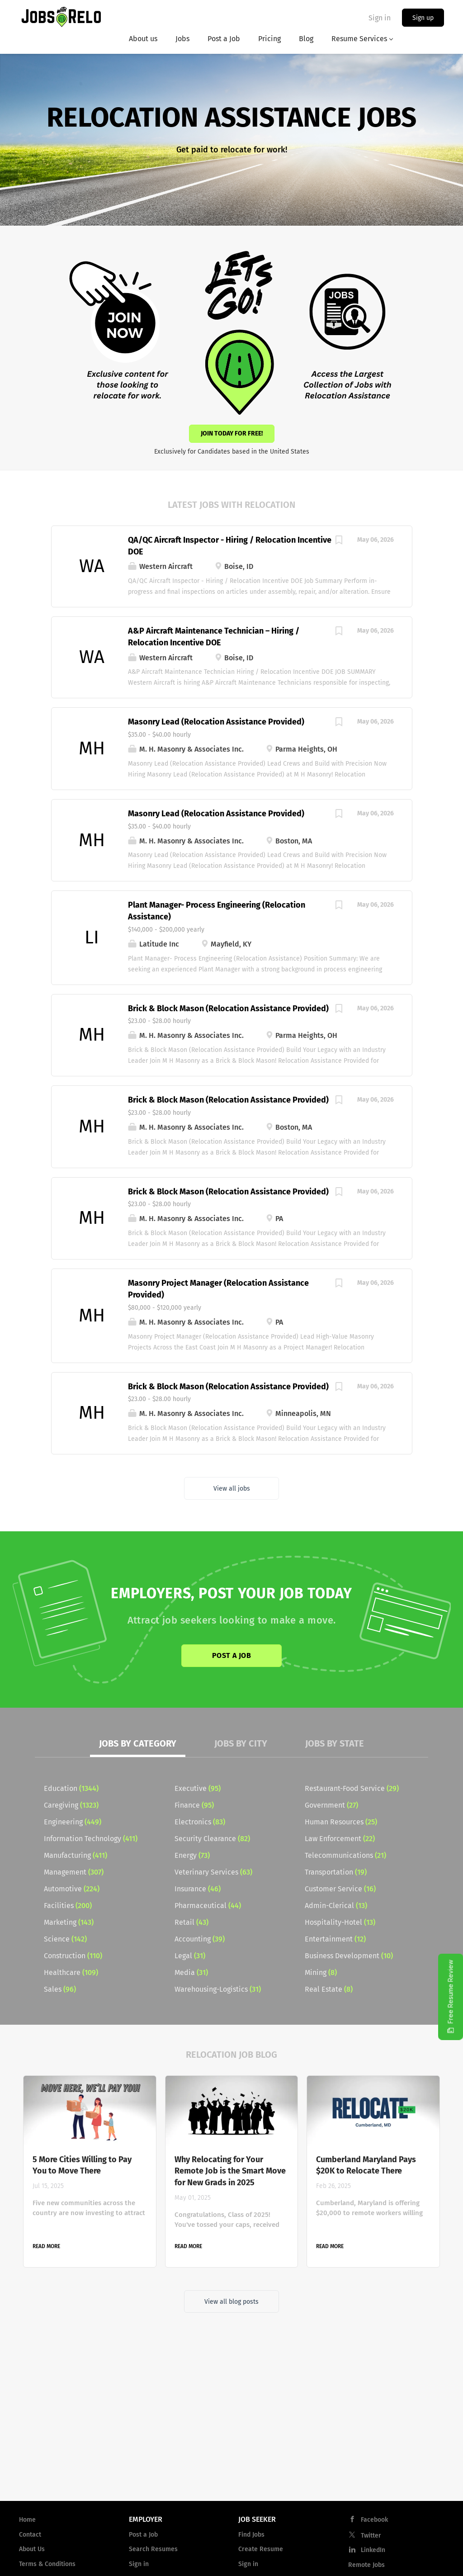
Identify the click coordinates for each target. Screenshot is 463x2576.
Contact (30, 2534)
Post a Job (231, 1655)
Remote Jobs (366, 2565)
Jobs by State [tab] (334, 1743)
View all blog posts (231, 2302)
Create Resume (260, 2549)
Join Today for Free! (232, 433)
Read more (46, 2246)
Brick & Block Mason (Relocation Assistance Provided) (228, 1008)
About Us (32, 2549)
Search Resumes (153, 2549)
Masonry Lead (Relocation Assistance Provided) (216, 722)
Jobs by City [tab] (240, 1743)
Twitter (371, 2535)
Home (27, 2520)
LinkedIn (373, 2550)
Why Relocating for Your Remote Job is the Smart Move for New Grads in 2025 (230, 2171)
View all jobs (231, 1488)
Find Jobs (251, 2534)
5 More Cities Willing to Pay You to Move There (82, 2165)
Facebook (374, 2520)
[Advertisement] (231, 2421)
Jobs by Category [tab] (137, 1743)
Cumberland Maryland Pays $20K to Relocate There (366, 2165)
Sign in (380, 18)
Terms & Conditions (47, 2564)
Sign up (423, 18)
